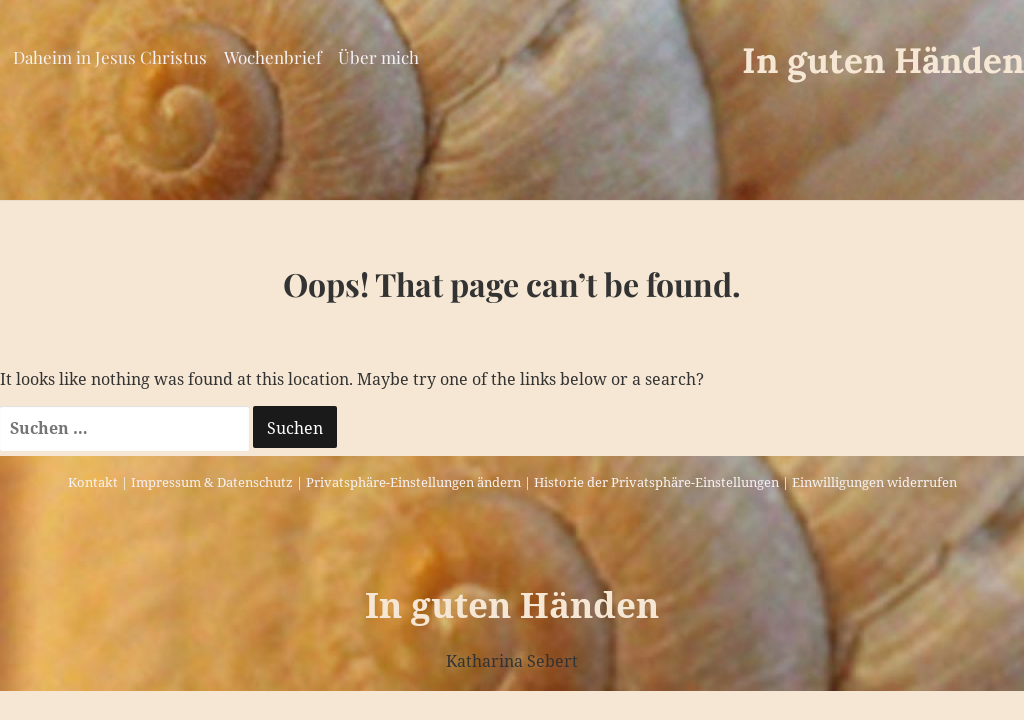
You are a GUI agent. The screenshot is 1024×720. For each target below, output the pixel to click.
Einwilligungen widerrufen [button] (874, 482)
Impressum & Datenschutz (212, 482)
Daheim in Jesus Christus (110, 57)
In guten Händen (883, 60)
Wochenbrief (273, 57)
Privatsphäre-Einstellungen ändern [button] (413, 482)
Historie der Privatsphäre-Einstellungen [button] (656, 482)
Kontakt (93, 482)
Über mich (378, 57)
